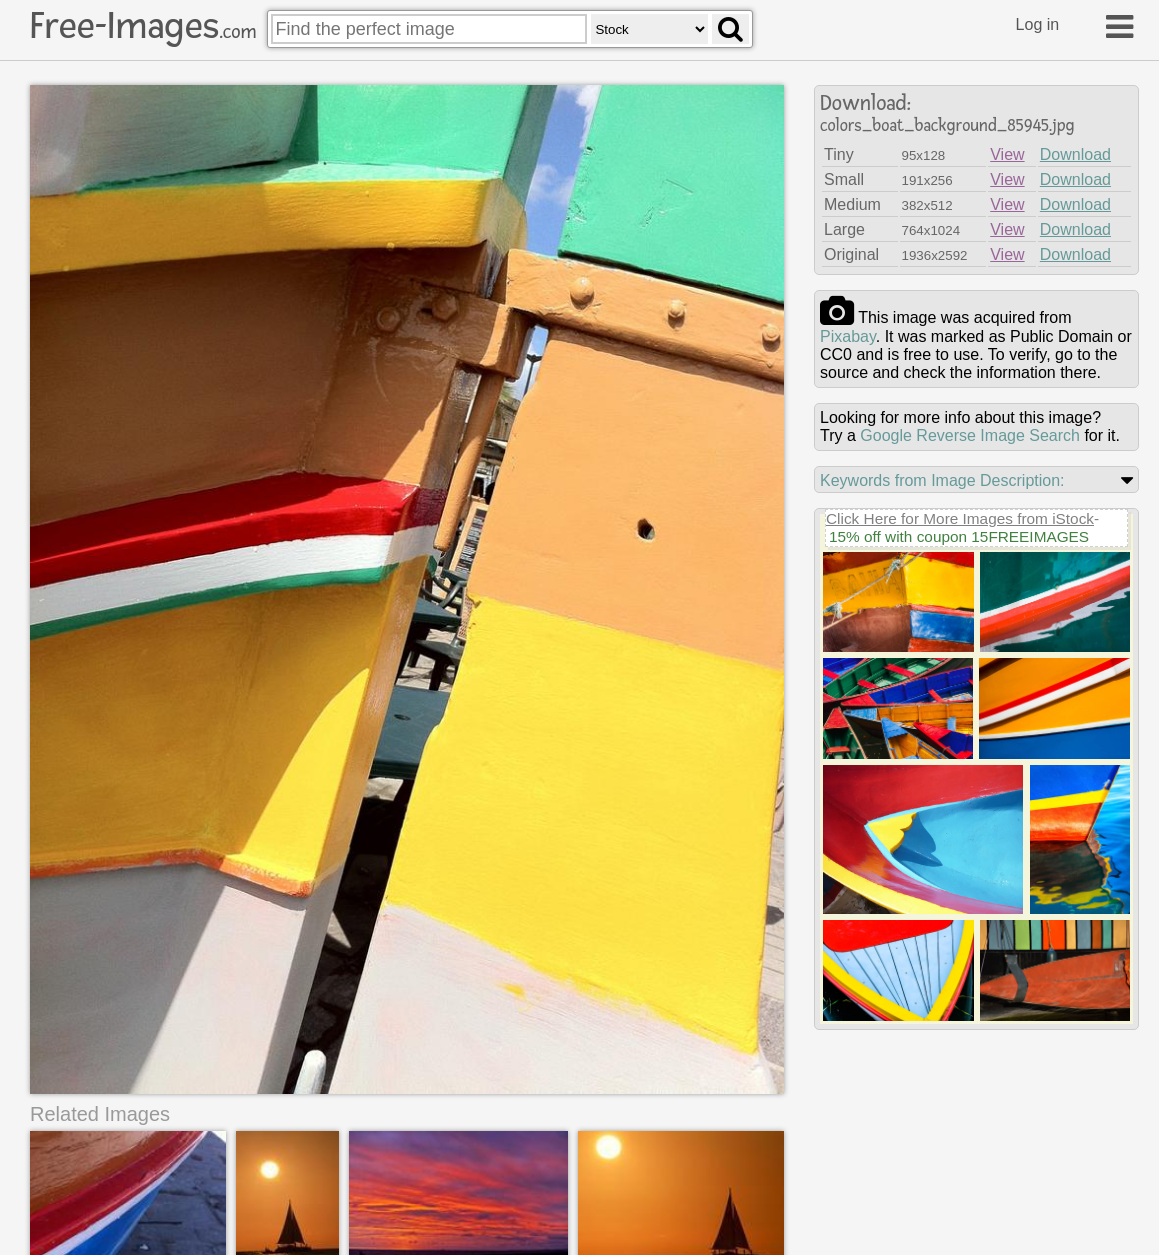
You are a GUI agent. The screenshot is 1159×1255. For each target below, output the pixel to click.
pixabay (848, 336)
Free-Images (143, 26)
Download (1075, 154)
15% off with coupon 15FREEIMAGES (959, 536)
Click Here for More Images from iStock (960, 518)
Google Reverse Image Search (970, 435)
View (1007, 154)
